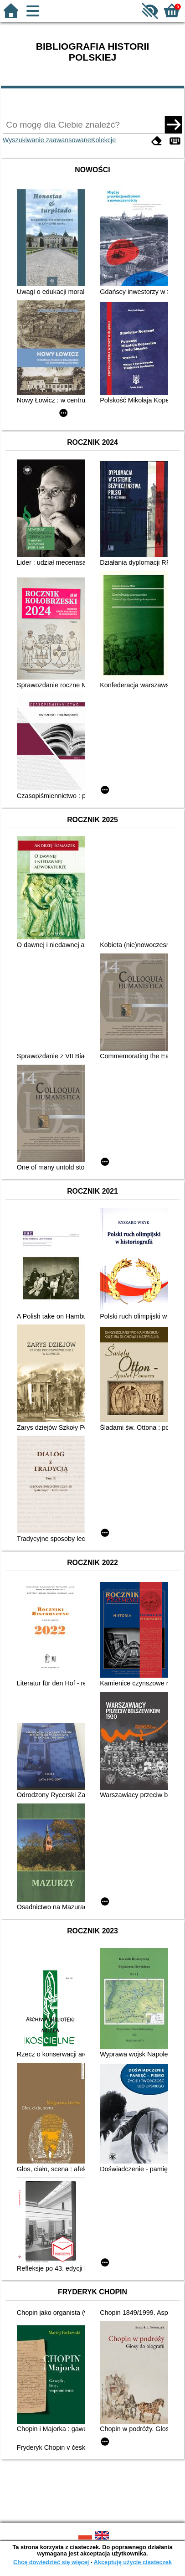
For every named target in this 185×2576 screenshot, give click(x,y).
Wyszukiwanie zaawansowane (47, 140)
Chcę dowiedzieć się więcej (51, 2562)
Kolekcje (103, 140)
